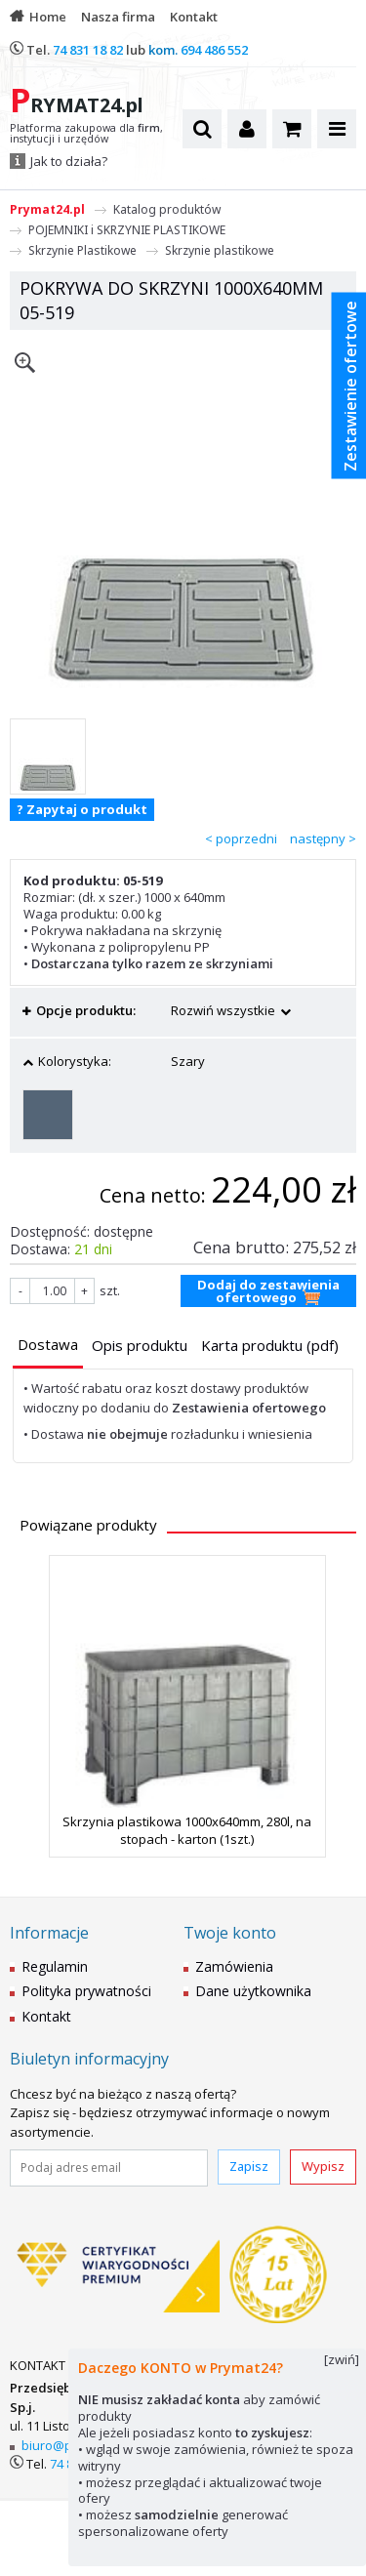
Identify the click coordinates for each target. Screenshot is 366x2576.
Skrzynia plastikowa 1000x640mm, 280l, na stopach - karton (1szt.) (186, 1830)
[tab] (48, 1347)
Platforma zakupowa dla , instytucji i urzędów (86, 133)
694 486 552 (214, 50)
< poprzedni (241, 838)
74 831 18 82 (88, 50)
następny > (323, 838)
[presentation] (48, 1345)
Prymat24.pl (47, 209)
